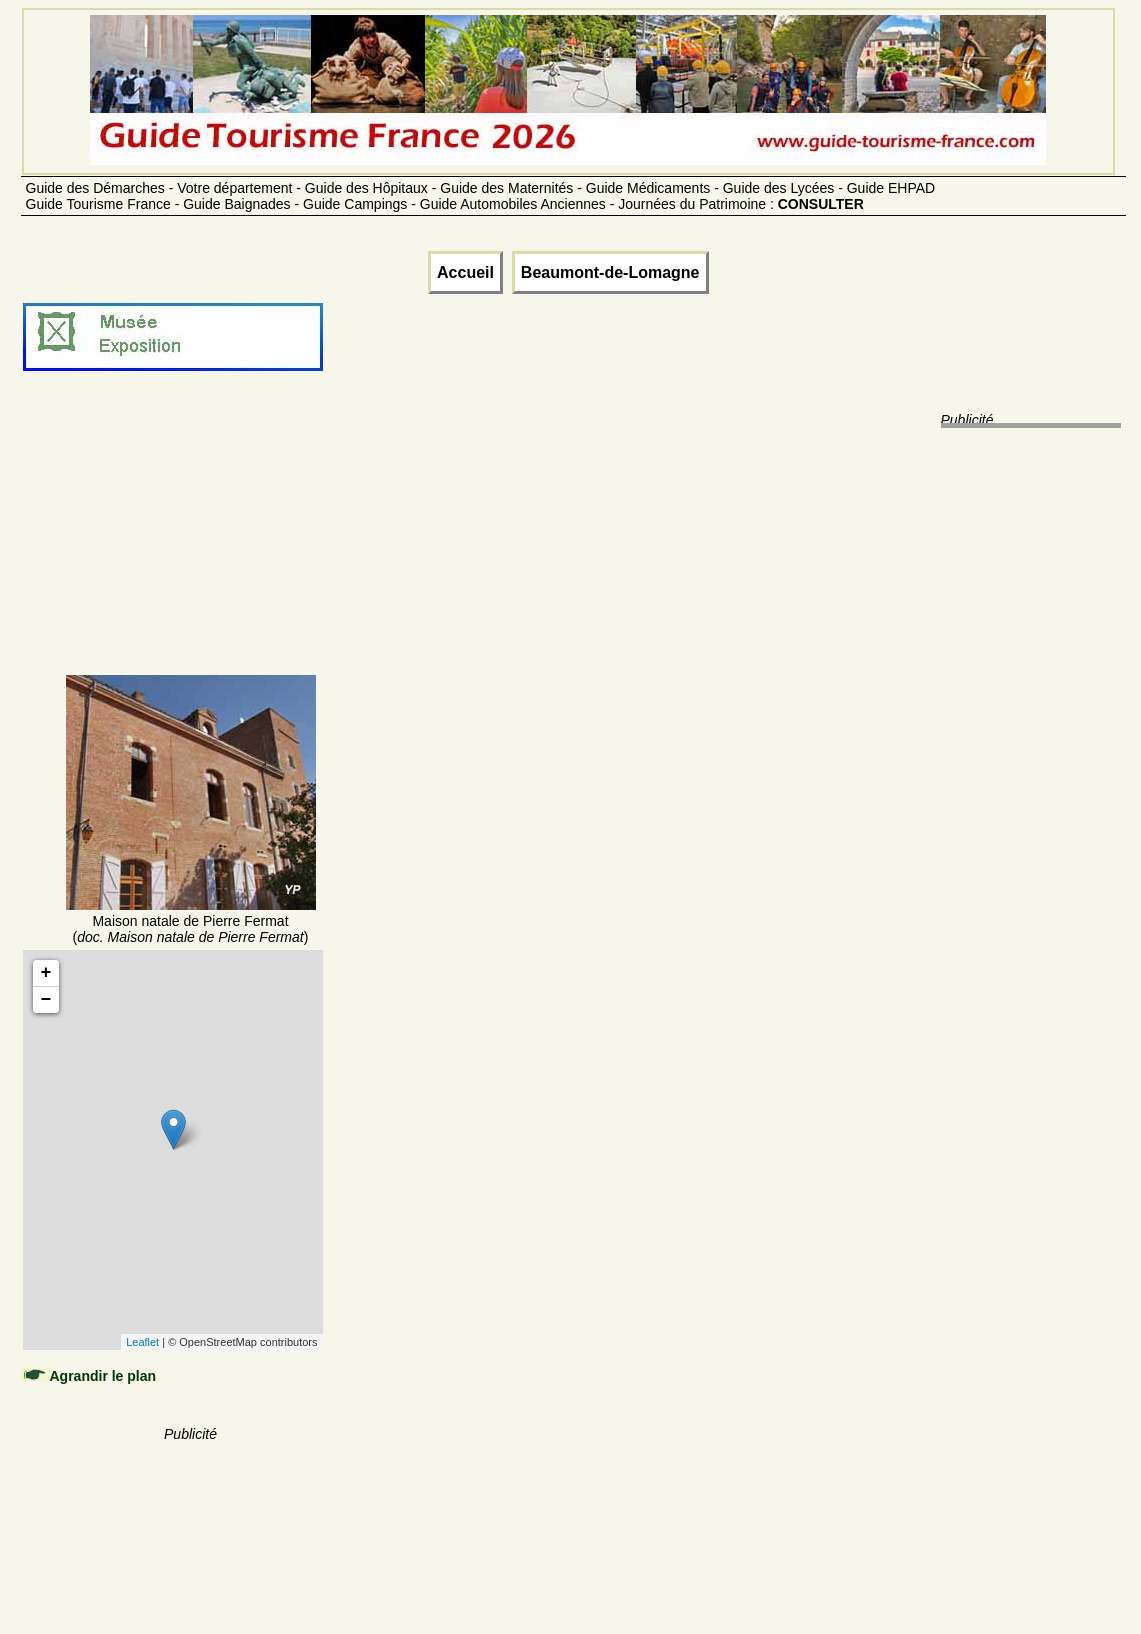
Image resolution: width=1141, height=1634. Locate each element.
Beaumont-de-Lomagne (610, 272)
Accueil (465, 272)
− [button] (46, 1000)
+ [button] (46, 973)
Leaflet (142, 1342)
